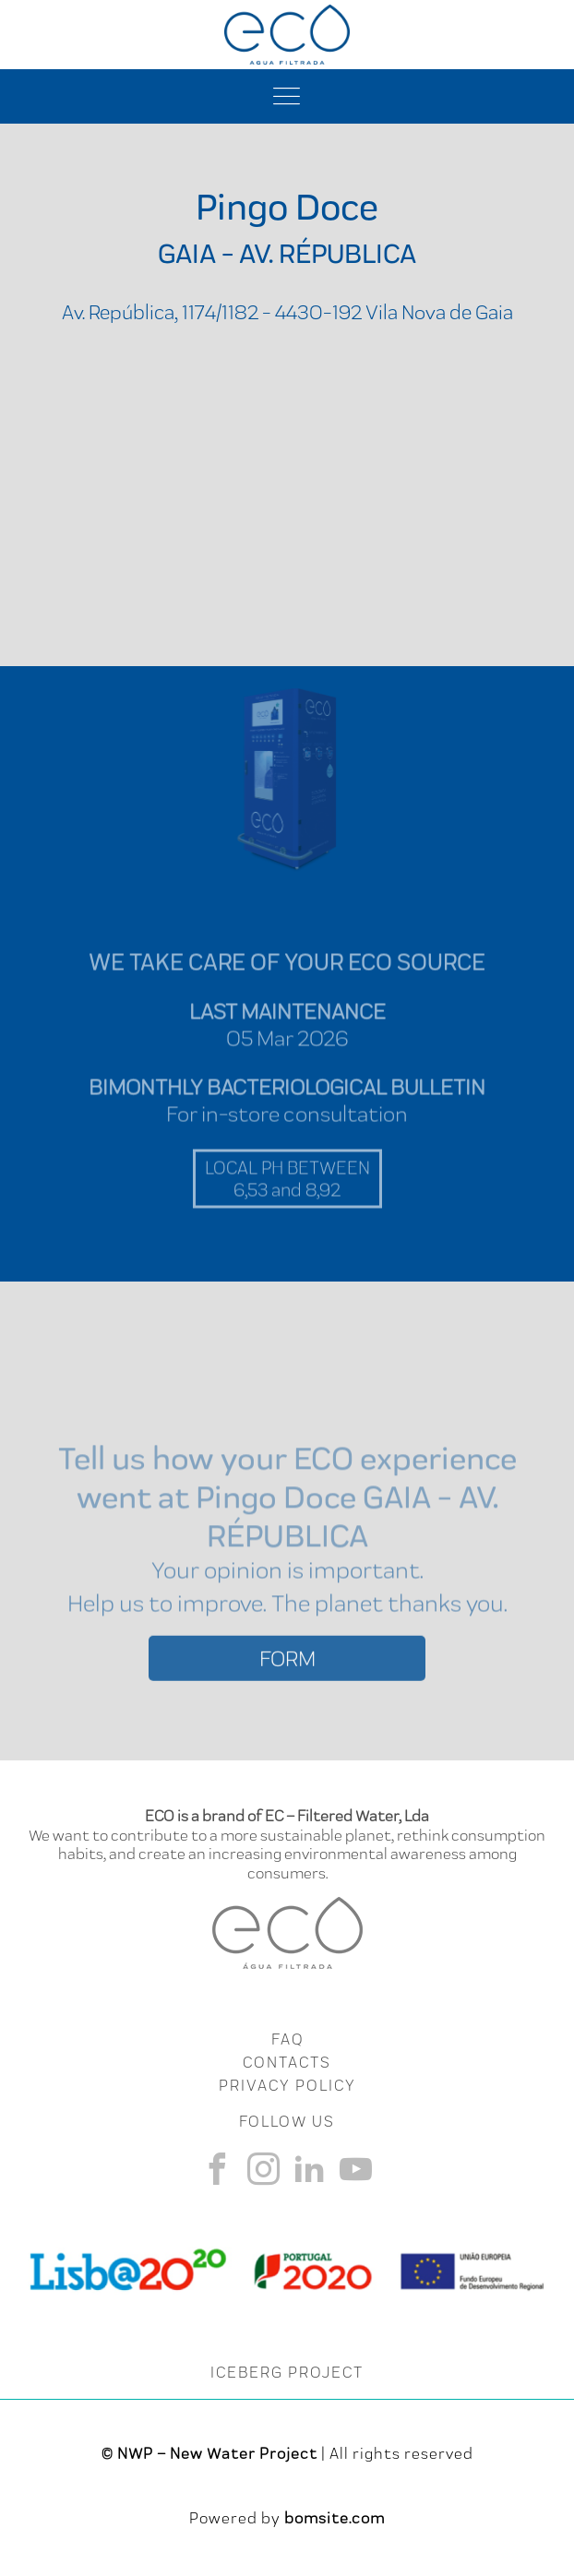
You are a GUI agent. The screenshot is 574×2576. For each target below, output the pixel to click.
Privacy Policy (287, 2085)
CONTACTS (287, 2062)
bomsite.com (334, 2518)
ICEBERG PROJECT (287, 2372)
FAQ (287, 2039)
